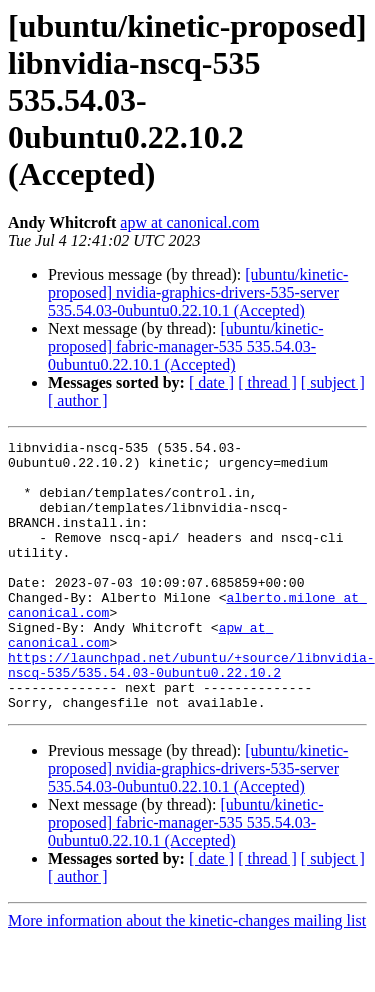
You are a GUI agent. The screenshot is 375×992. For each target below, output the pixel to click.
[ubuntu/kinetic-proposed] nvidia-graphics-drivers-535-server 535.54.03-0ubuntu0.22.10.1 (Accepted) (198, 292)
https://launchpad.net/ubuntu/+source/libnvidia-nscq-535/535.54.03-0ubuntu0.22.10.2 (191, 711)
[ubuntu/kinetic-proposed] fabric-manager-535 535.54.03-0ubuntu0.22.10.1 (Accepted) (185, 346)
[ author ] (78, 400)
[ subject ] (333, 382)
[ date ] (211, 382)
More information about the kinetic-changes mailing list (187, 974)
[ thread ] (267, 382)
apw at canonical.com (189, 222)
